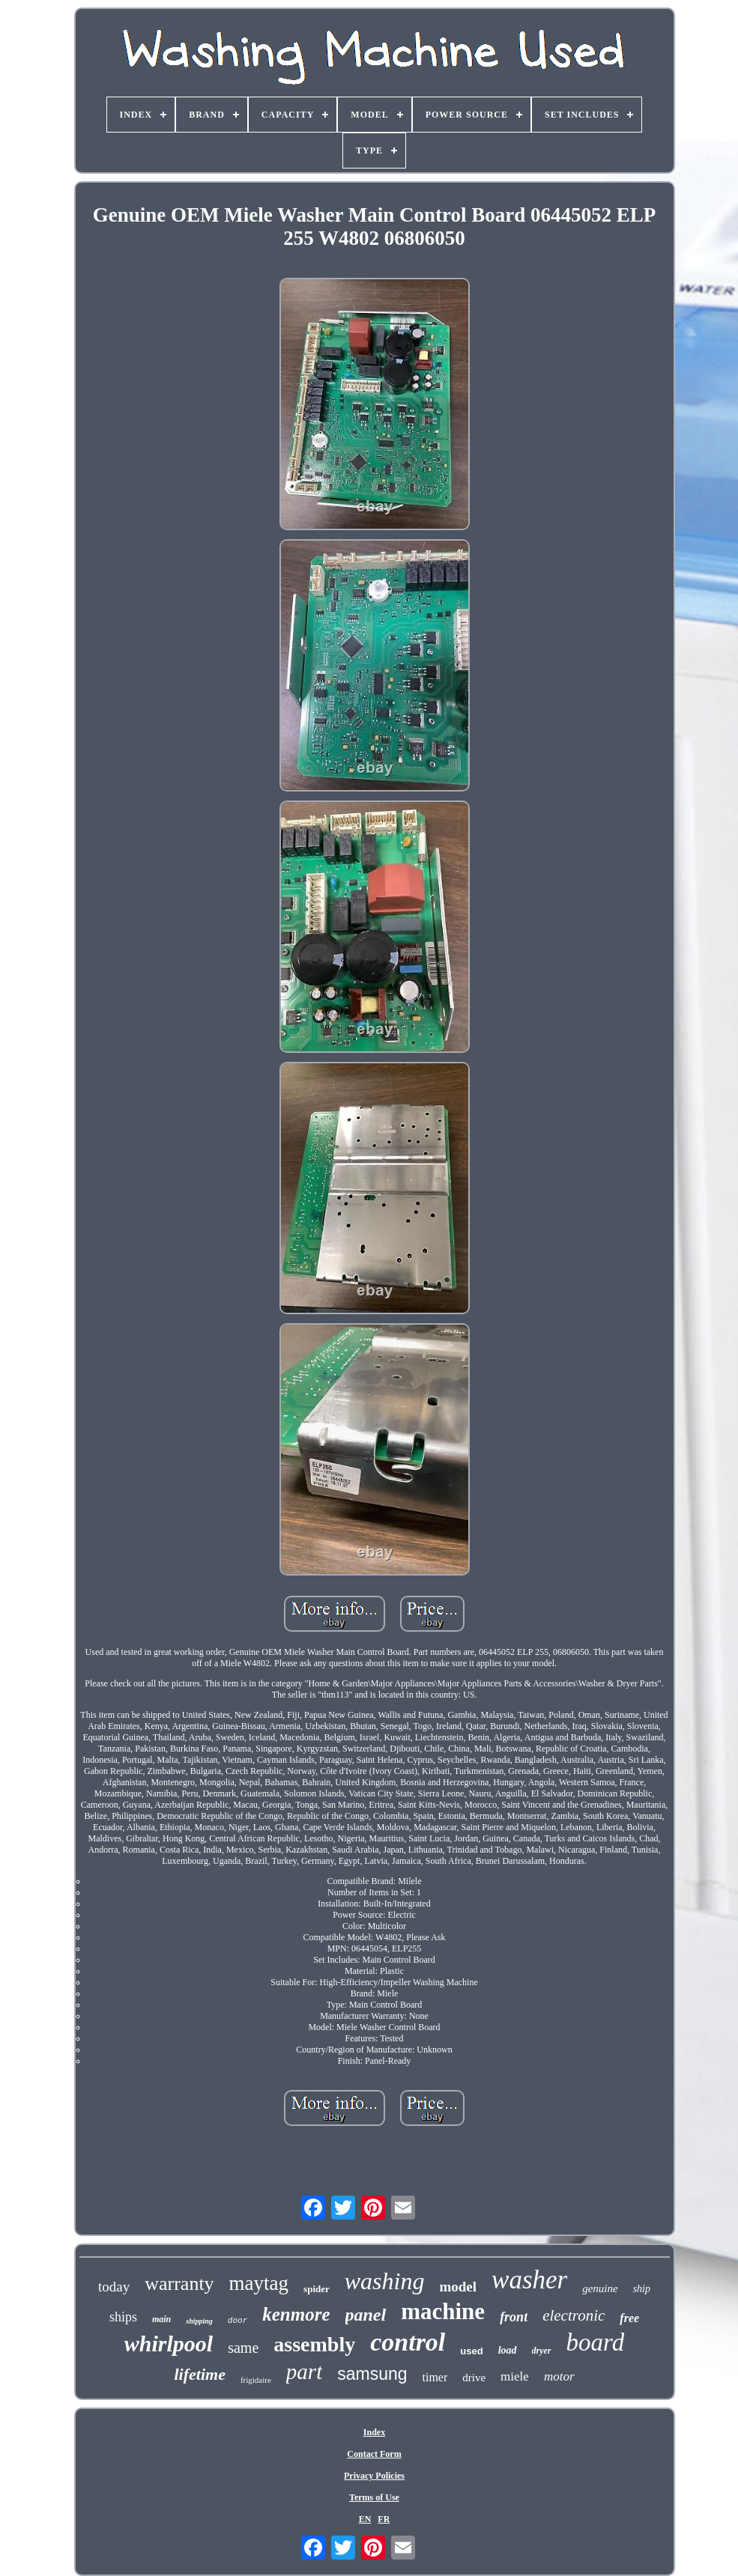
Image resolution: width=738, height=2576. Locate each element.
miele (514, 2376)
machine (443, 2311)
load (507, 2350)
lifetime (199, 2374)
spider (316, 2288)
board (595, 2342)
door (237, 2320)
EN (365, 2519)
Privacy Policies (374, 2475)
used (471, 2351)
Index (374, 2432)
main (161, 2319)
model (458, 2286)
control (407, 2342)
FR (384, 2519)
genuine (599, 2288)
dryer (541, 2350)
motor (559, 2376)
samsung (372, 2374)
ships (123, 2316)
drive (474, 2378)
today (114, 2286)
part (304, 2372)
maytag (258, 2283)
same (243, 2347)
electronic (573, 2315)
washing (385, 2280)
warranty (179, 2283)
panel (366, 2314)
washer (529, 2279)
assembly (314, 2344)
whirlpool (168, 2343)
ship (641, 2288)
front (513, 2316)
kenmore (296, 2314)
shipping (199, 2321)
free (629, 2318)
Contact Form (374, 2454)
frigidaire (256, 2379)
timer (435, 2377)
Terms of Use (374, 2497)
